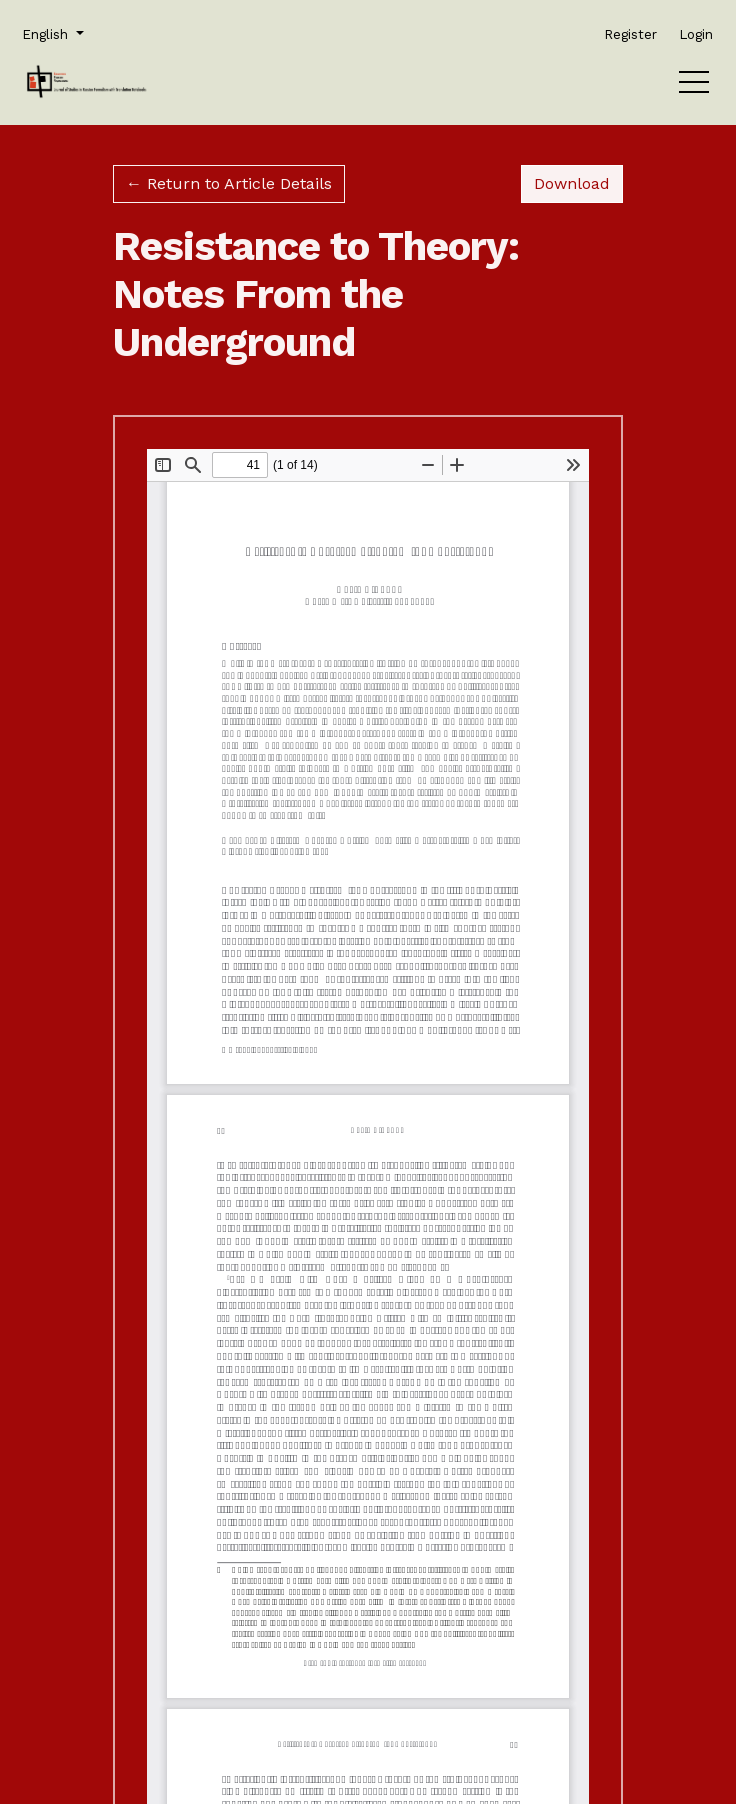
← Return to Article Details (229, 183)
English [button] (51, 33)
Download (578, 182)
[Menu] (694, 87)
